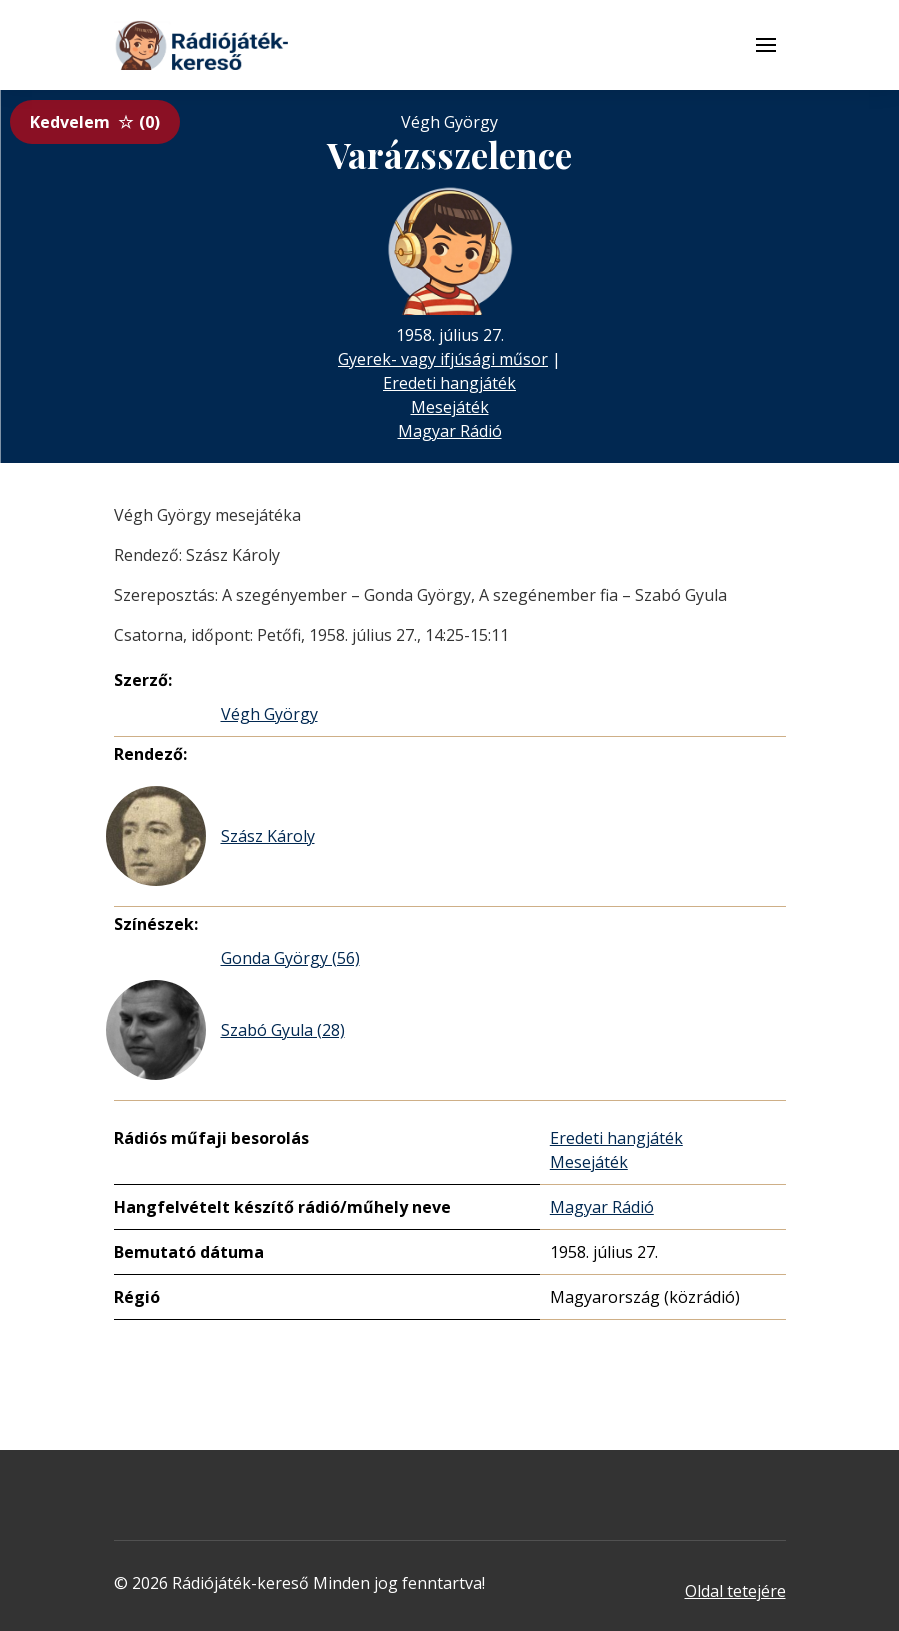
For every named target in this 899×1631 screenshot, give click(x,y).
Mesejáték (450, 407)
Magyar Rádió (450, 431)
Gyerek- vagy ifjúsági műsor (443, 359)
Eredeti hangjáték (449, 383)
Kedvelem (95, 122)
